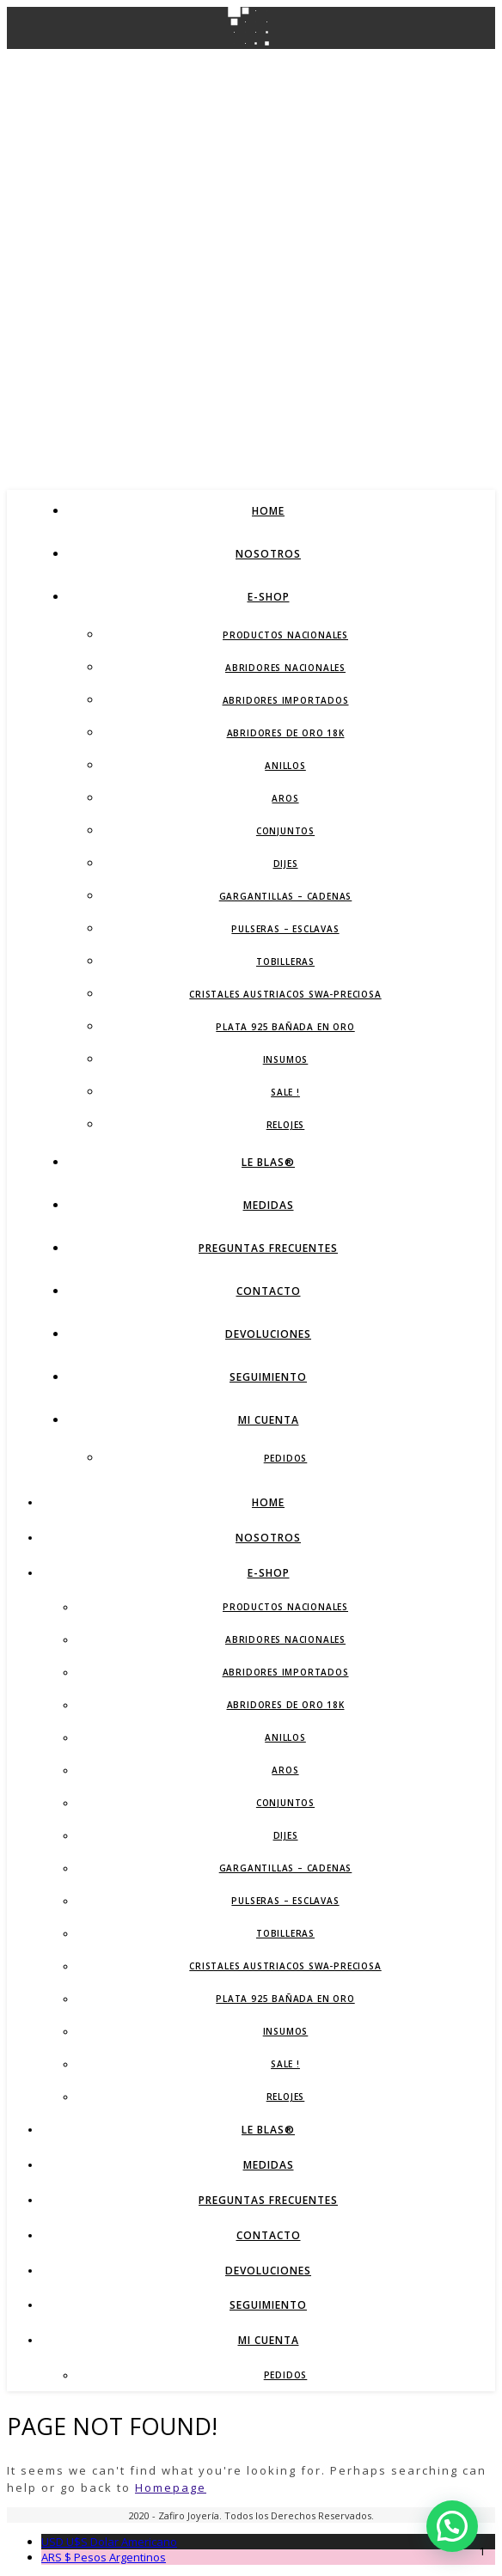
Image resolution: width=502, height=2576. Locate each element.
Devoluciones (268, 1334)
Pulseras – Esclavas (285, 929)
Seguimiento (268, 1377)
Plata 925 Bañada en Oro (285, 1027)
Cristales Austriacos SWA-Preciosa (285, 994)
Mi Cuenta (268, 1420)
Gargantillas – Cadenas (285, 896)
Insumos (286, 1059)
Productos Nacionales (285, 635)
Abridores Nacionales (285, 668)
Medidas (268, 1205)
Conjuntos (285, 831)
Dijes (285, 864)
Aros (285, 798)
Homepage (170, 2487)
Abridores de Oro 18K (286, 733)
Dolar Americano (109, 2541)
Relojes (285, 1125)
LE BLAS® (268, 1162)
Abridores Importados (286, 700)
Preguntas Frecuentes (268, 1248)
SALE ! (285, 1092)
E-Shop (269, 596)
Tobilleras (285, 961)
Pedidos (286, 1458)
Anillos (285, 766)
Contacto (268, 1291)
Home (268, 511)
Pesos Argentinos (103, 2557)
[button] (452, 2526)
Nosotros (268, 553)
